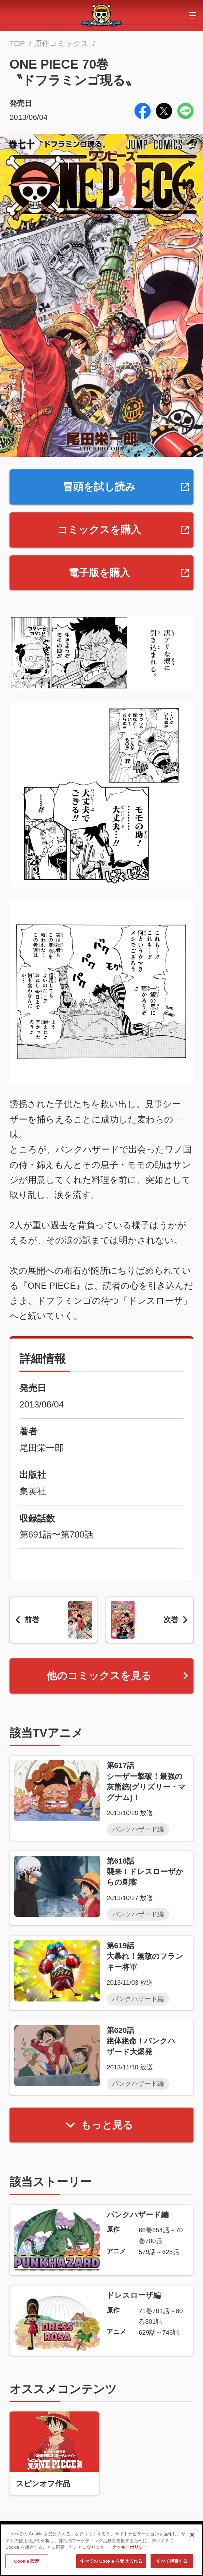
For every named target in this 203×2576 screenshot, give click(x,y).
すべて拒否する (172, 2564)
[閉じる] (192, 2537)
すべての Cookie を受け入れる (111, 2564)
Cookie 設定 (26, 2564)
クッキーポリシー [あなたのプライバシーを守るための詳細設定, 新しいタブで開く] (129, 2550)
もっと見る (99, 2125)
